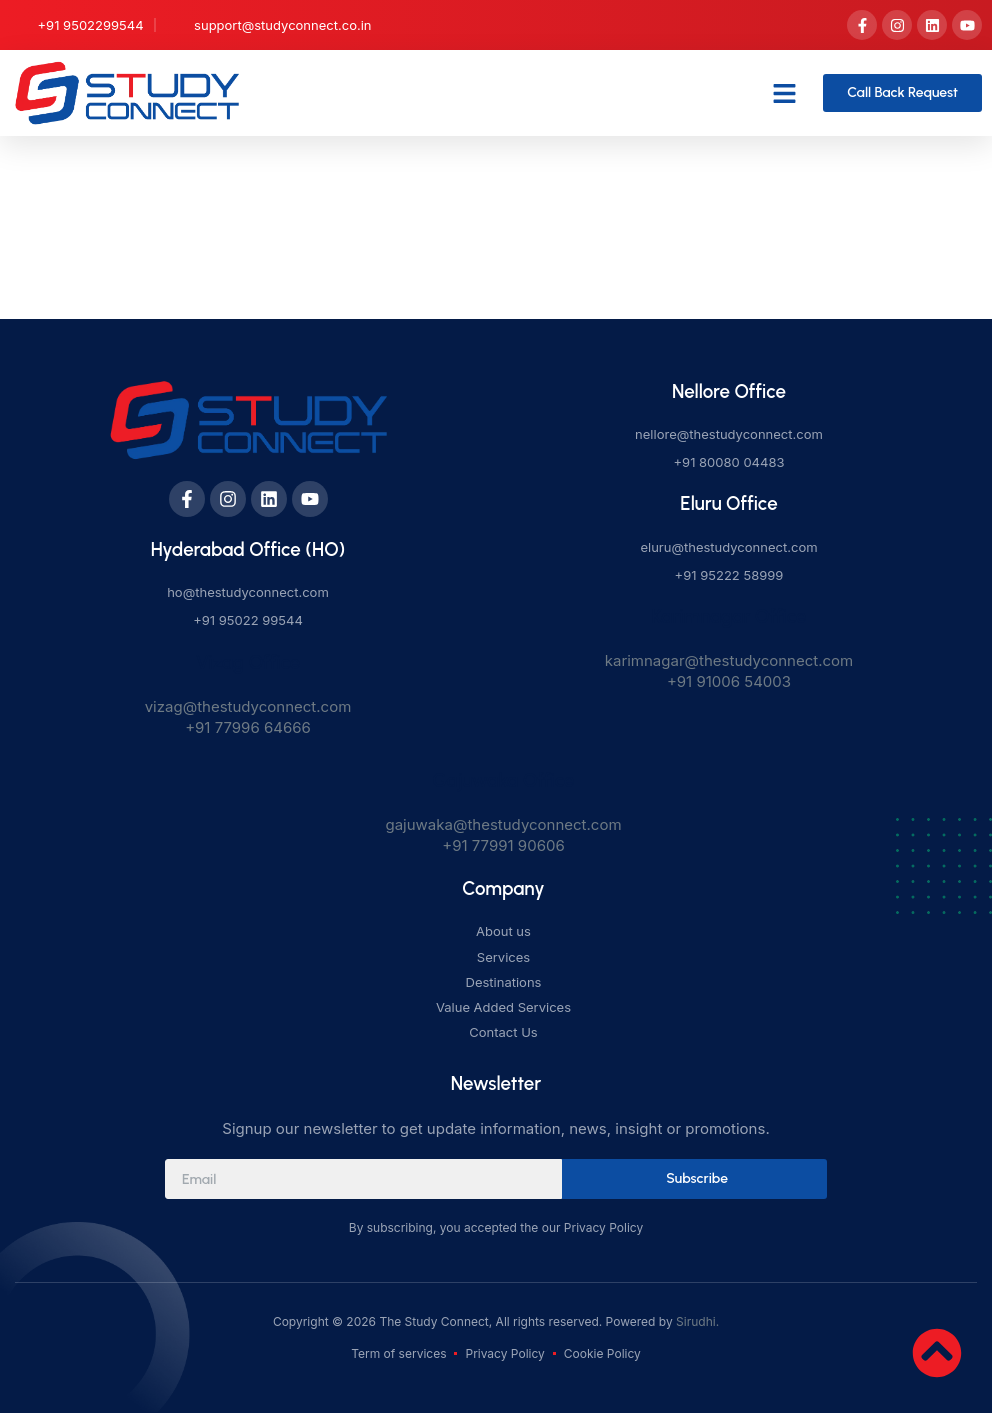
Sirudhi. (697, 1321)
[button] (785, 93)
